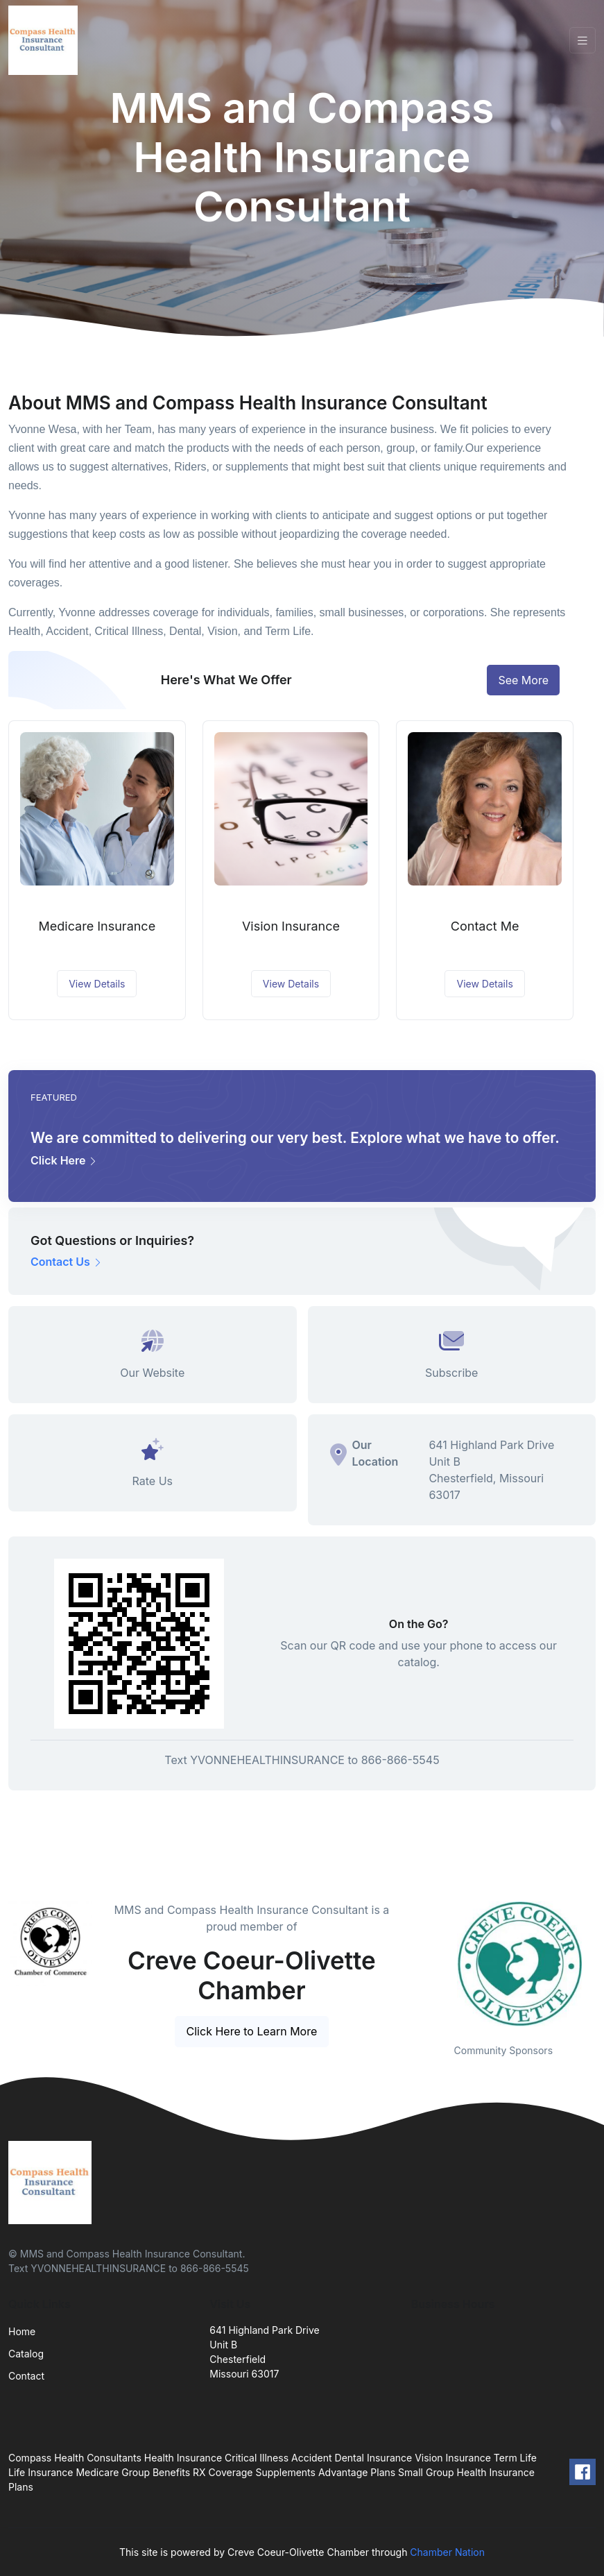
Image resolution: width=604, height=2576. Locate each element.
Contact (26, 2376)
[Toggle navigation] (582, 40)
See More (523, 680)
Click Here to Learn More (252, 2031)
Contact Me (485, 926)
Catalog (26, 2353)
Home (21, 2331)
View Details (97, 984)
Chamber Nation (447, 2552)
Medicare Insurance (97, 926)
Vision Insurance (291, 926)
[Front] (45, 40)
